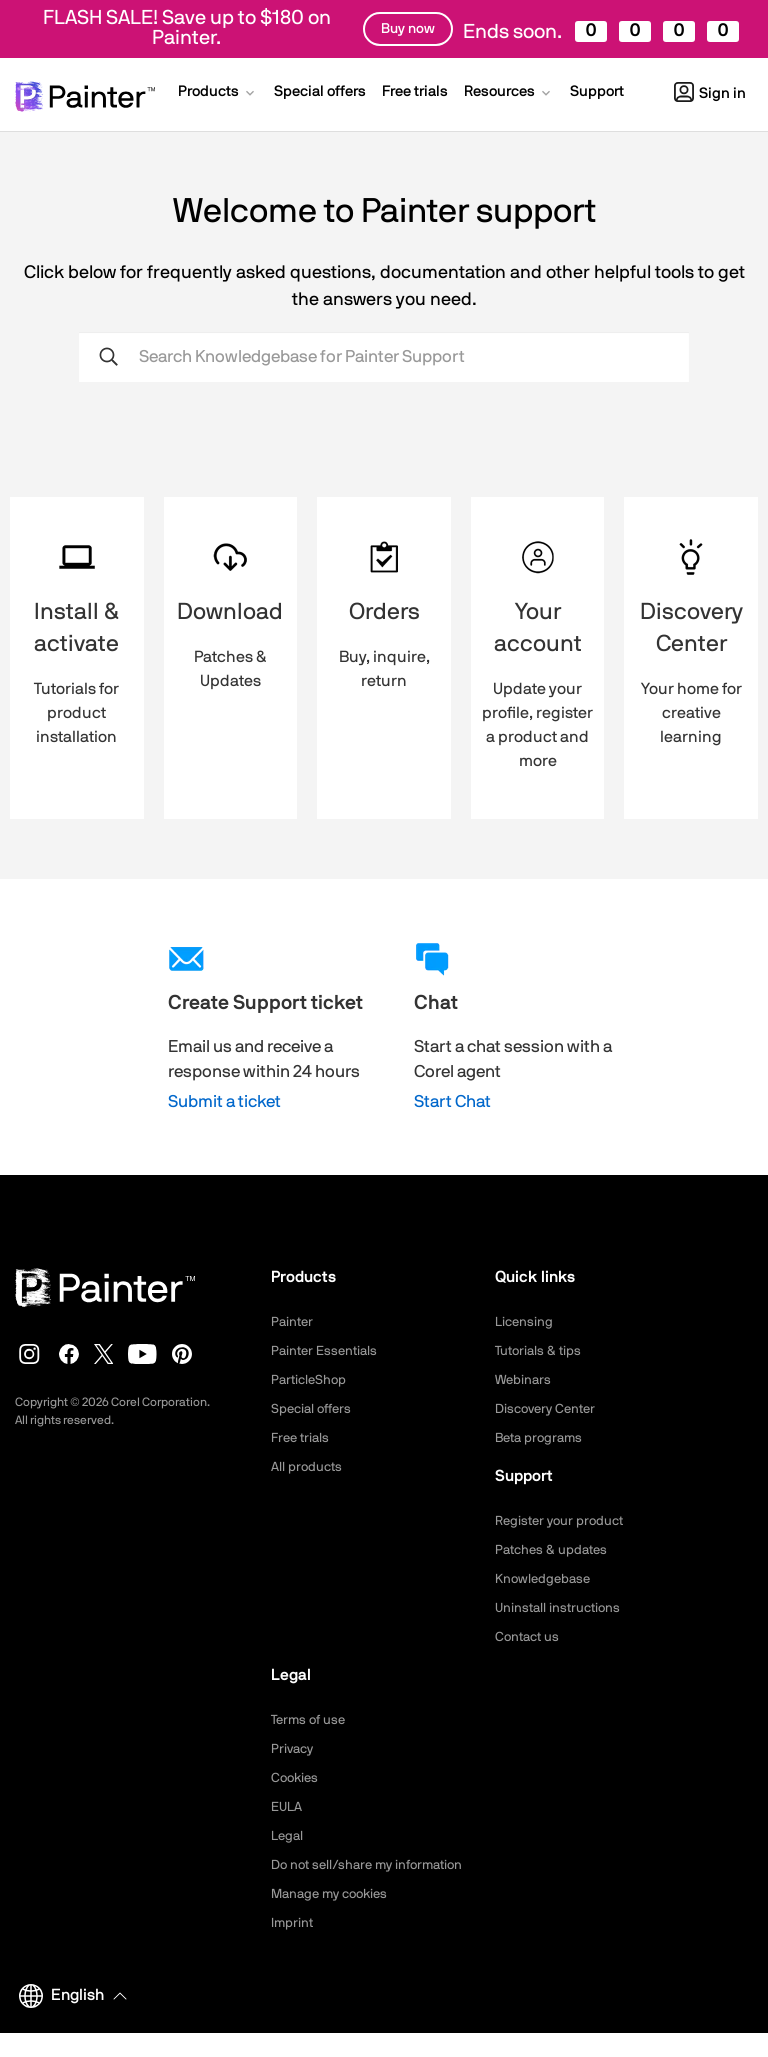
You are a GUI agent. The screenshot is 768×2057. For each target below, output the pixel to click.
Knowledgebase (545, 1579)
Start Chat (452, 1101)
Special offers (314, 1409)
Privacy (294, 1749)
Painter (293, 1322)
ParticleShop (311, 1380)
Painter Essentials (327, 1351)
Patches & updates (554, 1550)
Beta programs (542, 1438)
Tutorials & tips (540, 1351)
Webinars (524, 1380)
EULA (288, 1807)
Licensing (525, 1322)
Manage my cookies (334, 1918)
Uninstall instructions (561, 1608)
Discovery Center (549, 1409)
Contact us (529, 1637)
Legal (288, 1836)
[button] (218, 94)
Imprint (293, 1947)
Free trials (302, 1438)
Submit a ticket (224, 1101)
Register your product (563, 1521)
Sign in (710, 93)
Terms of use (311, 1720)
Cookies (296, 1778)
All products (308, 1467)
